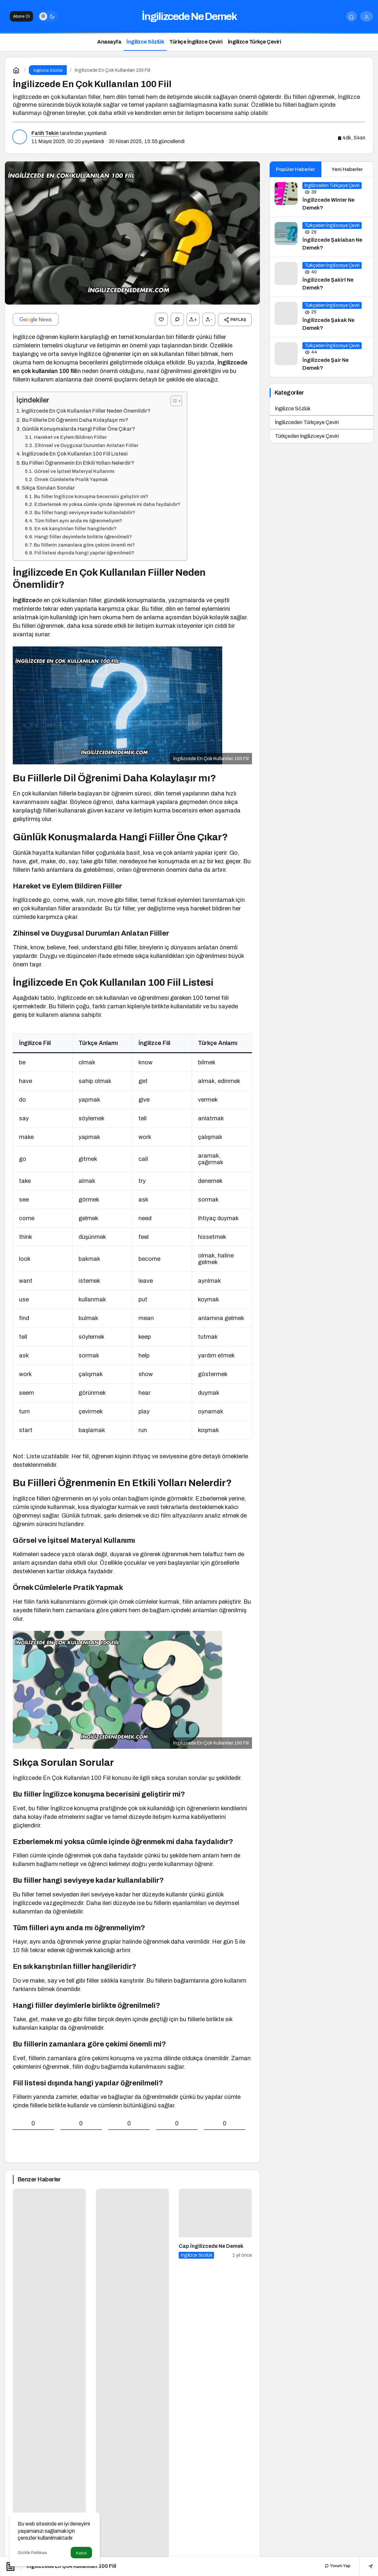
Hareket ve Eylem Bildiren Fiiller (70, 436)
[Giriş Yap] (366, 16)
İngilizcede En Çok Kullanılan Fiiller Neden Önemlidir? (86, 410)
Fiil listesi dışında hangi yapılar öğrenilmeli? (84, 552)
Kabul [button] (81, 2552)
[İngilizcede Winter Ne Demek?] (321, 197)
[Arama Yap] (351, 16)
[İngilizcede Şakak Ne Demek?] (321, 317)
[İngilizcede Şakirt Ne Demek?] (321, 277)
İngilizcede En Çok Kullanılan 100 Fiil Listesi (75, 453)
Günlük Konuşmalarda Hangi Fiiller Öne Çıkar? (78, 428)
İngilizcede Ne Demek (189, 16)
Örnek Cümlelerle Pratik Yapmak (71, 478)
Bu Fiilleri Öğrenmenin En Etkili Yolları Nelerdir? (78, 462)
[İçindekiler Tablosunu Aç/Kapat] (173, 400)
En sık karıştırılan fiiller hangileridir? (75, 528)
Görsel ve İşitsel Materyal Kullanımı (74, 470)
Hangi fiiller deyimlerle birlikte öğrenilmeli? (83, 536)
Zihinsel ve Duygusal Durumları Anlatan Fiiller (86, 444)
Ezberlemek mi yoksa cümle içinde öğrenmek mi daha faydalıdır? (107, 504)
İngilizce (24, 599)
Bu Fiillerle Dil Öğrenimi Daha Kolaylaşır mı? (75, 419)
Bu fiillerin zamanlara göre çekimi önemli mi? (84, 544)
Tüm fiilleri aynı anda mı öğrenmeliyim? (78, 520)
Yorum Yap (338, 2566)
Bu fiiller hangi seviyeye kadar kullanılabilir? (84, 511)
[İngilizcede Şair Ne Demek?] (321, 357)
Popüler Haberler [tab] (295, 169)
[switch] (48, 16)
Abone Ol (21, 16)
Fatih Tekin (45, 133)
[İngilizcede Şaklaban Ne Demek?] (321, 237)
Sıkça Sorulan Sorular (48, 487)
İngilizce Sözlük (293, 408)
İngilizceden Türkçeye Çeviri (307, 422)
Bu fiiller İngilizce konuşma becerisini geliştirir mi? (91, 495)
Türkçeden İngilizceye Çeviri (307, 436)
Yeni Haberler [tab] (347, 169)
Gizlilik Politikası (32, 2552)
